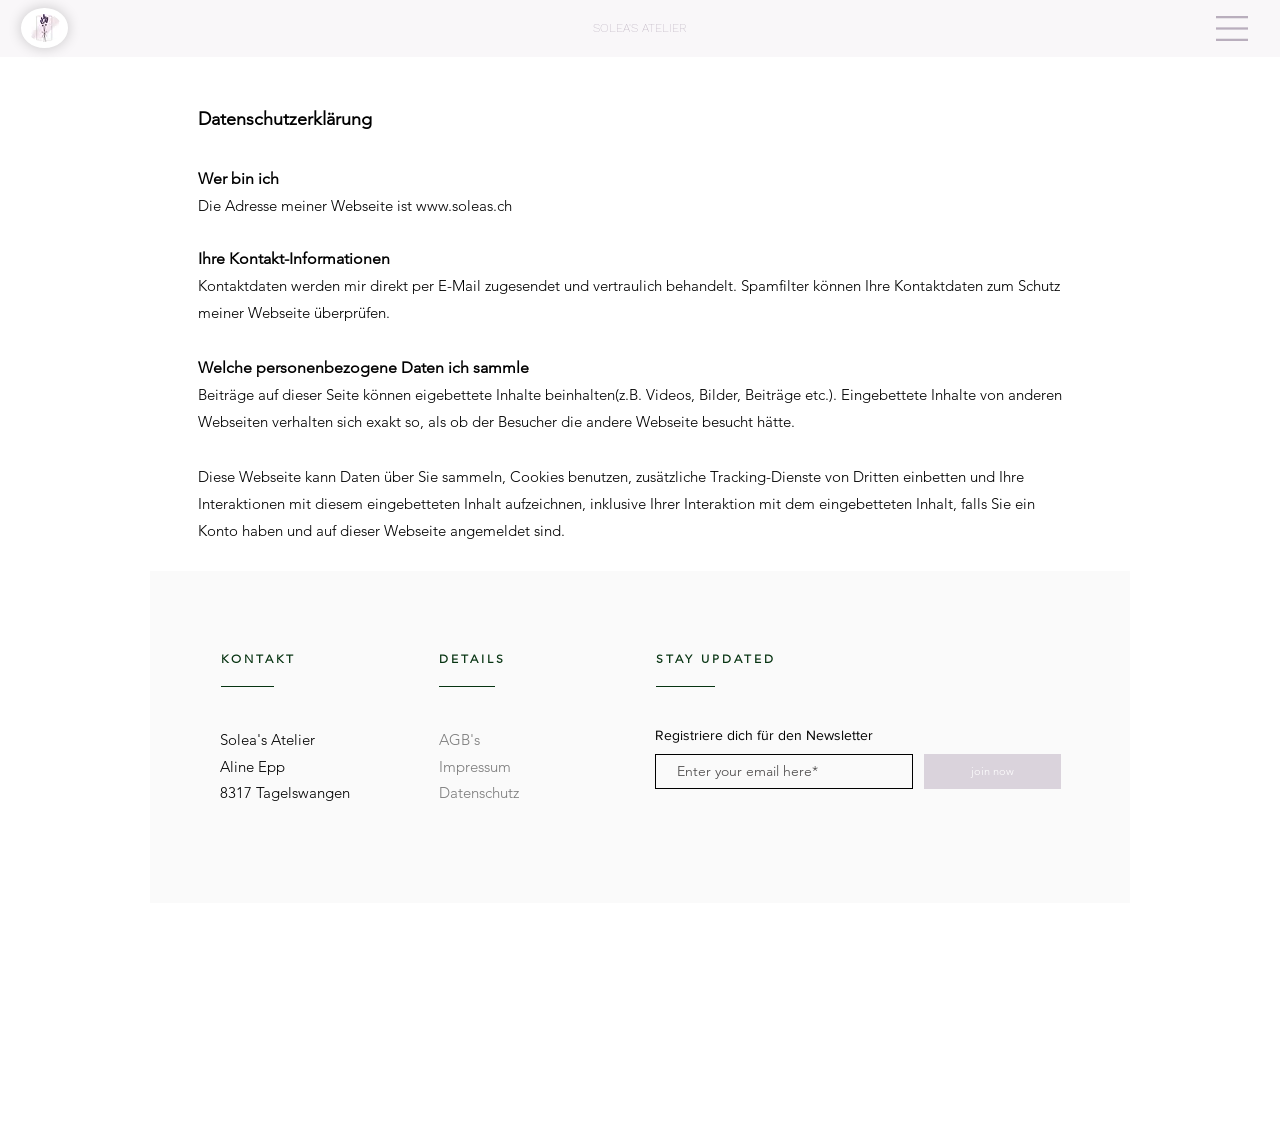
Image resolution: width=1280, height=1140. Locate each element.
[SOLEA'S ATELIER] (639, 28)
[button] (1232, 28)
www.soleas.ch (464, 205)
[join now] (992, 771)
